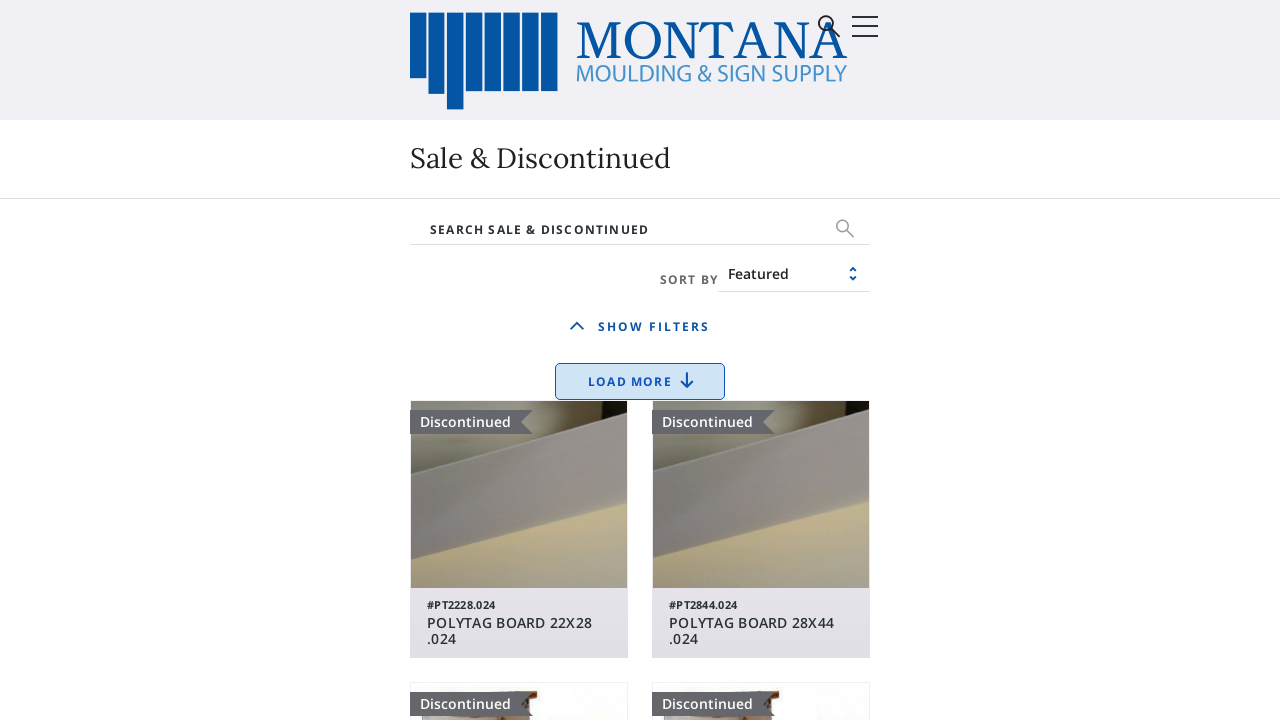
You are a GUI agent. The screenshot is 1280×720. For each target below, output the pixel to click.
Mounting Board (739, 325)
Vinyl (399, 265)
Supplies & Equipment (222, 325)
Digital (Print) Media (214, 265)
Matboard (715, 295)
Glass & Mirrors (978, 265)
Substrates (180, 295)
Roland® (414, 295)
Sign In (1094, 94)
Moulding (713, 265)
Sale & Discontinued (457, 325)
